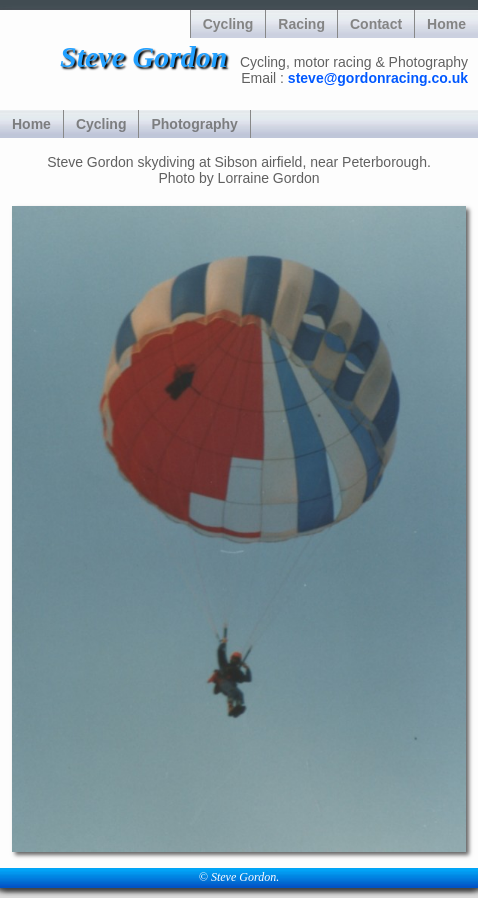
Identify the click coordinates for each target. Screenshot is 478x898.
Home (446, 24)
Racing (301, 24)
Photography (194, 124)
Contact (376, 24)
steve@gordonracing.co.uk (378, 78)
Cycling (228, 24)
